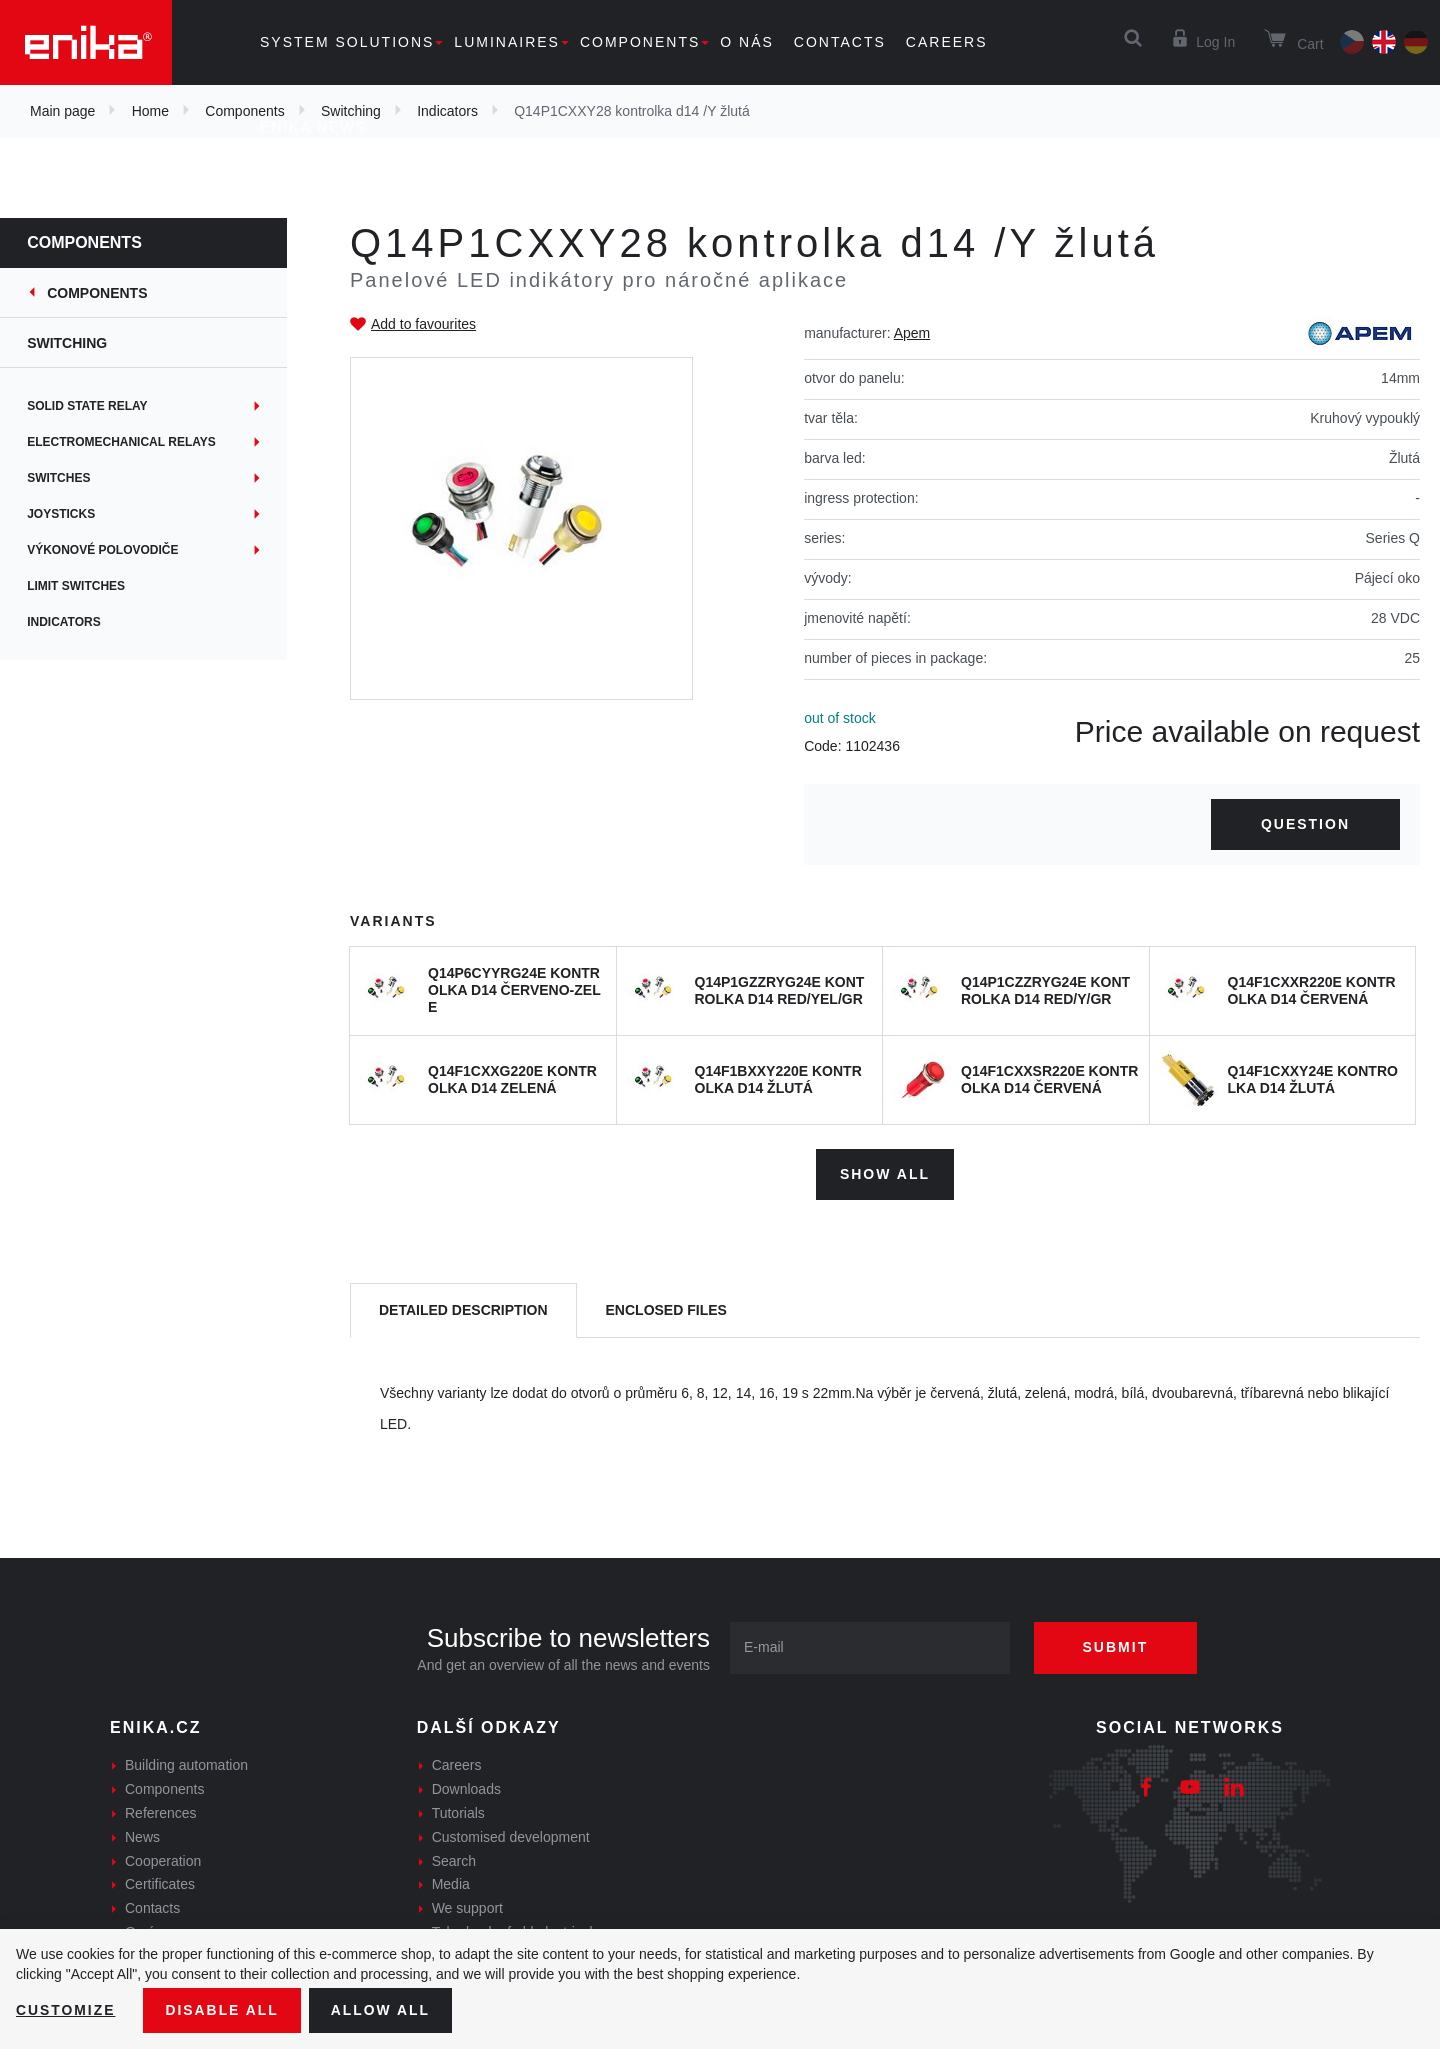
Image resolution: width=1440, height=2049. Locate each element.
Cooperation (163, 1860)
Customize (66, 2010)
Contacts (840, 42)
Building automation (186, 1765)
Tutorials (458, 1813)
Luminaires (507, 42)
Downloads (466, 1789)
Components (640, 42)
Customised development (511, 1836)
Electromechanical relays (134, 442)
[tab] (463, 1310)
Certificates (160, 1884)
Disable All (223, 2010)
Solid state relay (100, 406)
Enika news (313, 127)
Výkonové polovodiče (115, 550)
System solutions (347, 42)
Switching (80, 343)
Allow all (382, 2010)
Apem (912, 333)
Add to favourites (423, 324)
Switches (71, 478)
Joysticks (74, 514)
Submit (1117, 1647)
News (142, 1836)
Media (451, 1884)
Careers (947, 42)
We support (467, 1908)
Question (1305, 824)
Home (150, 111)
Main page (62, 111)
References (161, 1813)
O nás (747, 42)
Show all (885, 1174)
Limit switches (89, 586)
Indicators (77, 622)
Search (454, 1860)
